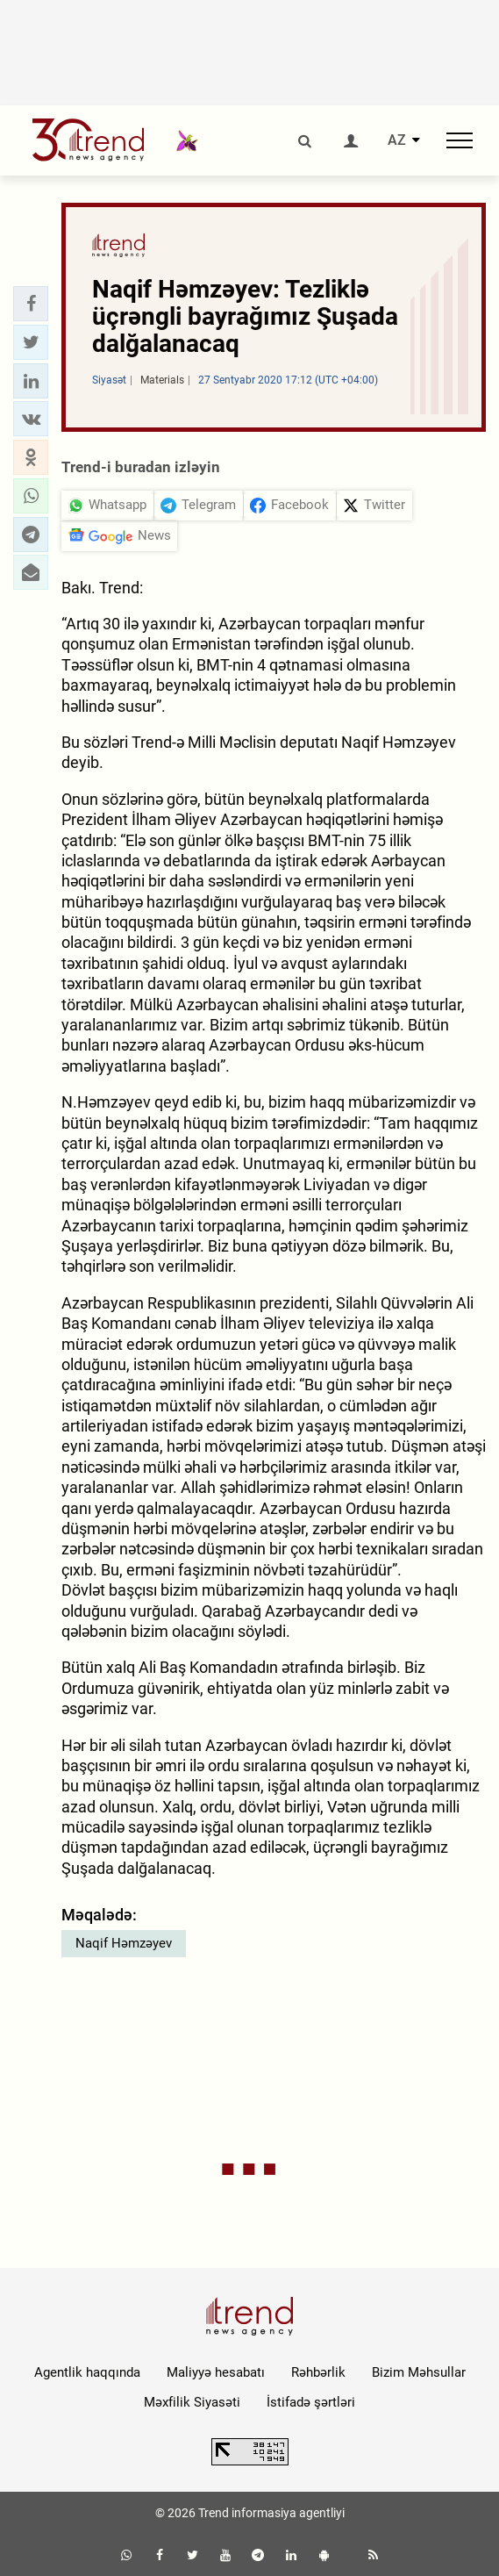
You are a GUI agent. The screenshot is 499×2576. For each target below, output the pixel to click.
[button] (30, 303)
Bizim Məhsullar (419, 2372)
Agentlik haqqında (87, 2372)
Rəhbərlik (318, 2372)
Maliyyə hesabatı (216, 2372)
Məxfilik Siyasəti (192, 2402)
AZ (397, 140)
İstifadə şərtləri (311, 2402)
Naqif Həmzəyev (123, 1943)
